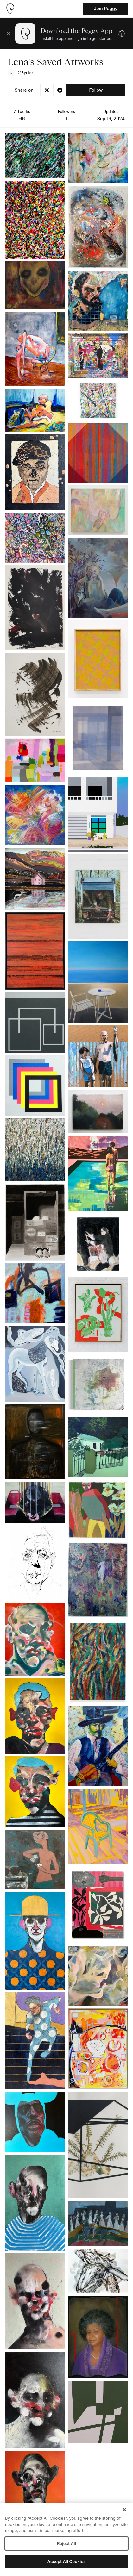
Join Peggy (105, 8)
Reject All (66, 2543)
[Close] (124, 2510)
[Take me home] (10, 8)
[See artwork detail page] (35, 155)
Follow (96, 90)
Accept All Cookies (67, 2561)
